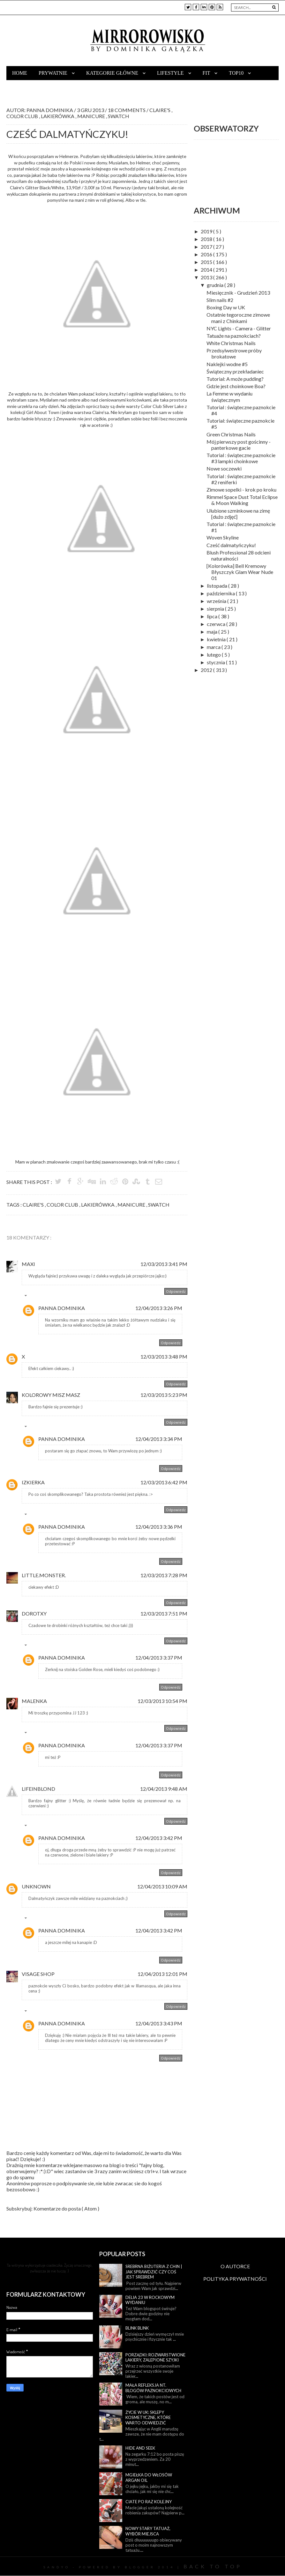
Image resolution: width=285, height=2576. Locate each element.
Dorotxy (34, 1613)
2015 (207, 262)
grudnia (215, 285)
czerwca (216, 624)
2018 (207, 239)
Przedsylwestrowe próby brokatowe (234, 353)
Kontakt (24, 87)
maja (212, 632)
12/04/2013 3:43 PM (158, 2023)
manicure (91, 116)
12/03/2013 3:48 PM (163, 1356)
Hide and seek (140, 2448)
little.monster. (44, 1575)
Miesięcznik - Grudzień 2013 (238, 293)
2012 (207, 670)
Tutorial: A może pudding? (235, 379)
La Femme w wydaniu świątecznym (229, 396)
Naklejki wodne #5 (227, 364)
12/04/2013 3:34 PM (158, 1439)
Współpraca (65, 87)
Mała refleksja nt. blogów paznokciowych (153, 2388)
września (217, 601)
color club (22, 116)
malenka (34, 1701)
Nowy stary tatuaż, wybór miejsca (147, 2531)
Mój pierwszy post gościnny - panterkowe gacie (238, 445)
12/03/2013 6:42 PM (163, 1482)
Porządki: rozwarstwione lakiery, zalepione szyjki (155, 2357)
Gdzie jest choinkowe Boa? (236, 386)
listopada (217, 586)
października (221, 593)
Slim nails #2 (219, 300)
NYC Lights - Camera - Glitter (238, 328)
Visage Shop (38, 1974)
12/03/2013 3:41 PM (163, 1264)
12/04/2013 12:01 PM (162, 1974)
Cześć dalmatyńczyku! (231, 545)
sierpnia (216, 609)
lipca (212, 616)
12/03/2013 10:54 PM (162, 1701)
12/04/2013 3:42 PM (158, 1838)
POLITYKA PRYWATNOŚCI (235, 2279)
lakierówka (58, 116)
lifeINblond (38, 1789)
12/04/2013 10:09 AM (162, 1886)
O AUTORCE (235, 2266)
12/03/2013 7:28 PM (163, 1575)
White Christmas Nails (231, 343)
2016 (207, 254)
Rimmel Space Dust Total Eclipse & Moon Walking (242, 500)
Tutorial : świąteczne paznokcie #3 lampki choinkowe (240, 458)
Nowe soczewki (224, 468)
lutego (214, 655)
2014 (207, 270)
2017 (207, 247)
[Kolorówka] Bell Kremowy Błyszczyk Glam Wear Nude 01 (239, 572)
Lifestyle (171, 73)
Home (19, 73)
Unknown (36, 1886)
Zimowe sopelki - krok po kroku (241, 489)
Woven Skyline (222, 537)
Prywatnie (54, 73)
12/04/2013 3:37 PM (158, 1657)
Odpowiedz (176, 1291)
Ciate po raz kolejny (148, 2501)
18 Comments (127, 110)
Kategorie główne (112, 73)
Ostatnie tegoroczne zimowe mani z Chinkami (238, 318)
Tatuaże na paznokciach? (233, 336)
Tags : (14, 1204)
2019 (207, 231)
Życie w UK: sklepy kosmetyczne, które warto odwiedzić (148, 2417)
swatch (118, 116)
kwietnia (217, 639)
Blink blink (137, 2328)
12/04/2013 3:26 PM (158, 1308)
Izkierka (33, 1482)
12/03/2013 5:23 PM (163, 1395)
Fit (207, 73)
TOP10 (237, 73)
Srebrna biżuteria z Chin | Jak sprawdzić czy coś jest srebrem (153, 2271)
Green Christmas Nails (231, 434)
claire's (160, 110)
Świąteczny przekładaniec (235, 371)
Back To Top (213, 2566)
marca (214, 647)
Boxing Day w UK (225, 307)
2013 (207, 277)
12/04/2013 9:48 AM (163, 1789)
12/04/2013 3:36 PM (158, 1527)
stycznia (216, 662)
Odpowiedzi (39, 1296)
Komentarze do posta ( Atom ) (66, 2208)
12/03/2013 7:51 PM (163, 1613)
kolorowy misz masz (51, 1395)
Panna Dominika (61, 1308)
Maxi (28, 1264)
